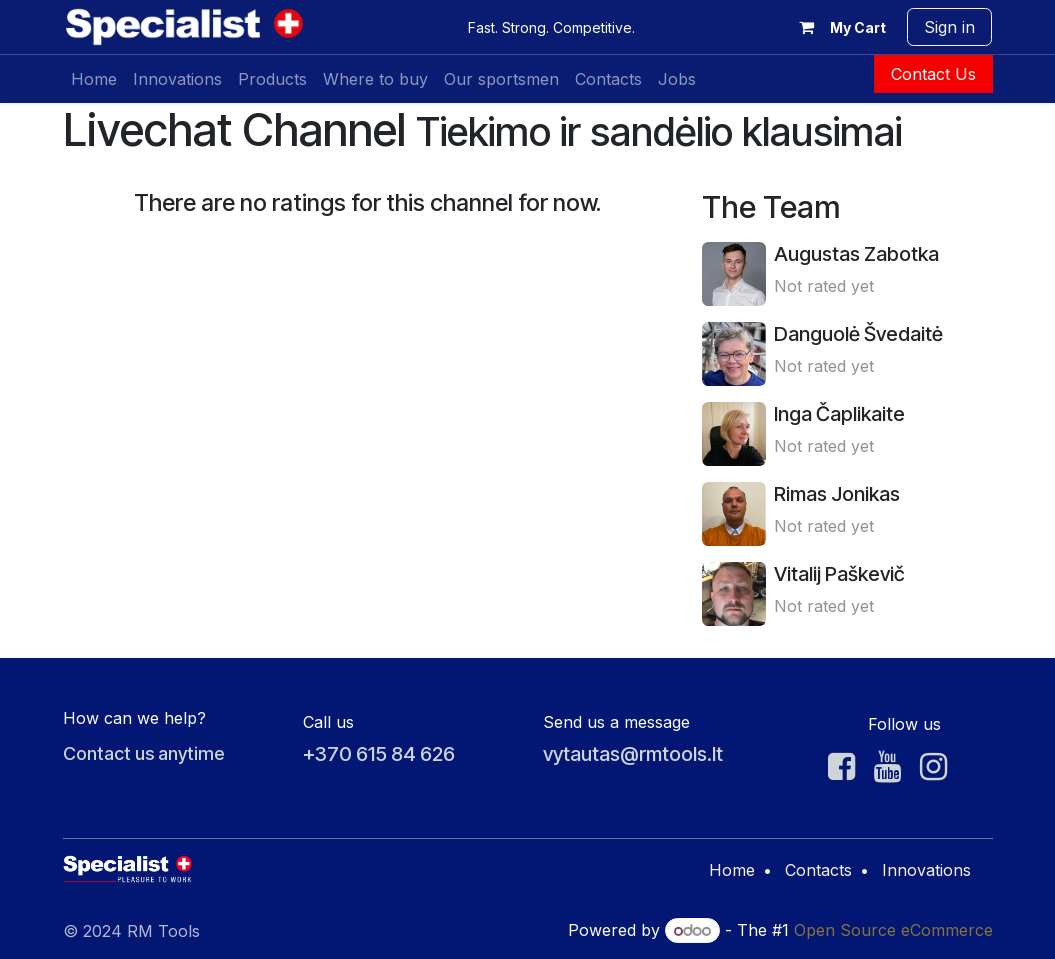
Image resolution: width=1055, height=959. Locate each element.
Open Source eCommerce (893, 930)
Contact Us (933, 74)
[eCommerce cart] (838, 27)
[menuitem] (94, 79)
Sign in (949, 27)
